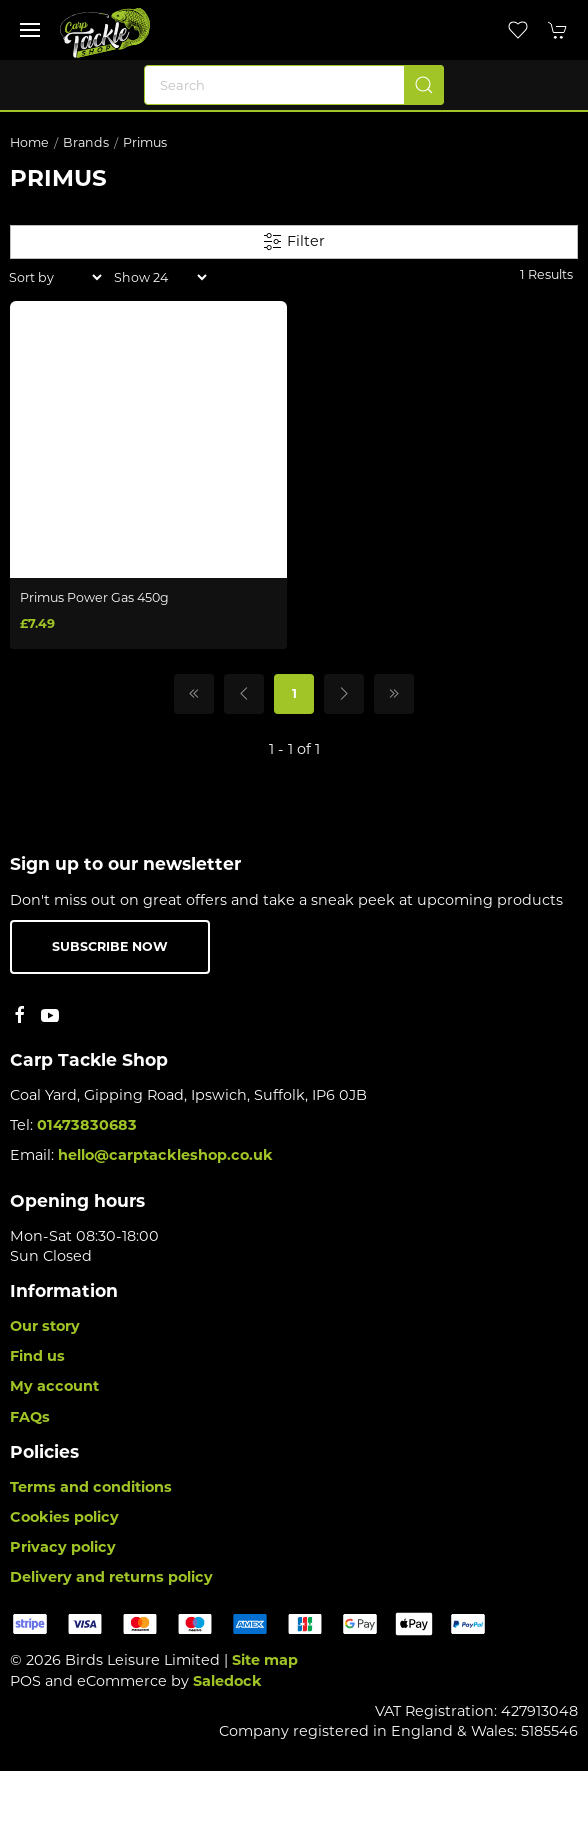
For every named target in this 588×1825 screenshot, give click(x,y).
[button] (30, 30)
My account (54, 1386)
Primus (145, 142)
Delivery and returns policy (111, 1577)
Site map (265, 1660)
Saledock (227, 1681)
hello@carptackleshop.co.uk (165, 1155)
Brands (86, 142)
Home (29, 142)
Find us (37, 1356)
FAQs (30, 1417)
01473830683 (87, 1125)
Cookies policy (64, 1517)
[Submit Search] (424, 85)
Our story (45, 1326)
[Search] (294, 85)
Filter (294, 242)
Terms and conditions (91, 1487)
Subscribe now (110, 946)
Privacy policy (63, 1547)
